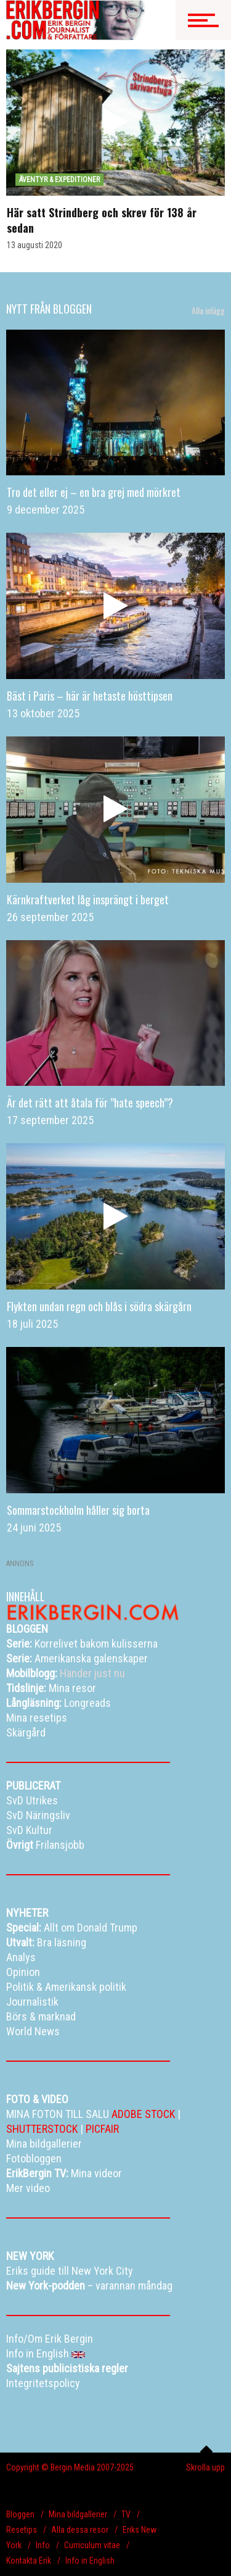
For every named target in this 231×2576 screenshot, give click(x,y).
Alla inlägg (208, 310)
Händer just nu (65, 1673)
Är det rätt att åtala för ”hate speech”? (90, 1102)
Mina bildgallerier (78, 2514)
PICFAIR (102, 2128)
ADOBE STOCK (143, 2113)
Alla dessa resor (79, 2530)
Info (43, 2545)
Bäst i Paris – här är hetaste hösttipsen (89, 696)
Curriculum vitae (92, 2545)
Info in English (90, 2561)
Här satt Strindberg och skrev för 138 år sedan (102, 220)
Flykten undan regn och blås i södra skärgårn (99, 1306)
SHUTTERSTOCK (42, 2128)
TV (126, 2514)
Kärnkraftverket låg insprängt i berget (88, 899)
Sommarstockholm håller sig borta (78, 1510)
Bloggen (20, 2514)
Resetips (21, 2530)
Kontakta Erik (28, 2561)
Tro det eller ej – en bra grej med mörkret (93, 492)
